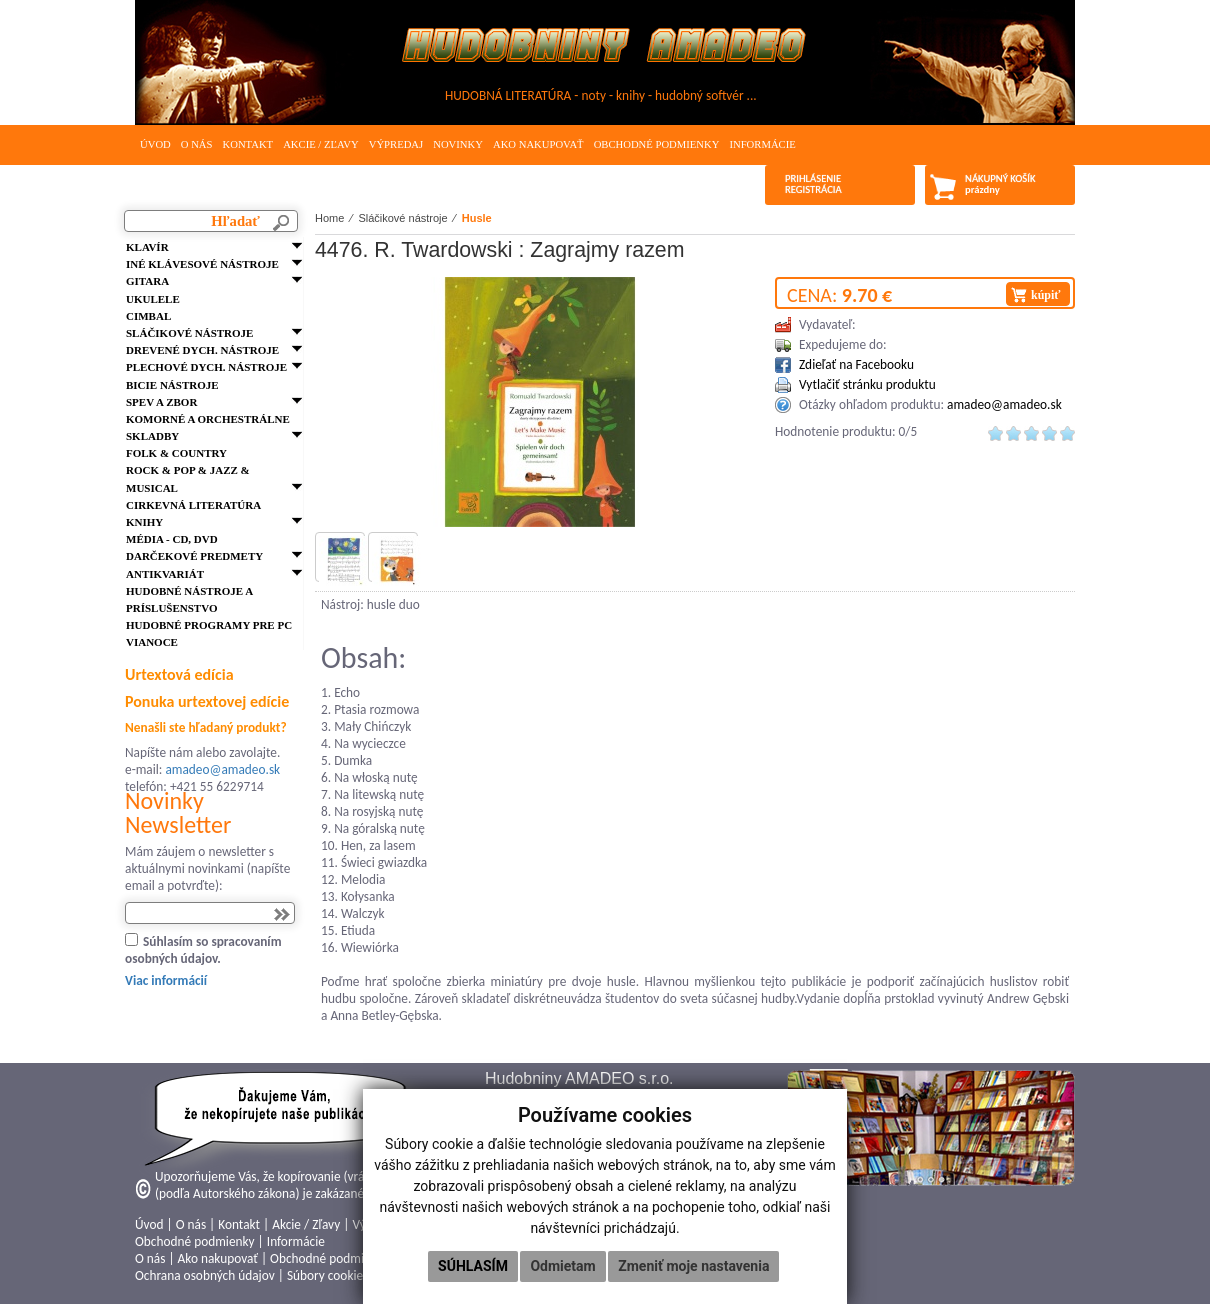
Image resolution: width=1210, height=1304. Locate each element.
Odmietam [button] (562, 1266)
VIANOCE (152, 642)
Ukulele (153, 299)
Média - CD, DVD (172, 539)
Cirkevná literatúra (193, 505)
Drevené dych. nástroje (202, 350)
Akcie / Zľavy (321, 144)
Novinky (458, 144)
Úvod (155, 144)
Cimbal (148, 316)
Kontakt (247, 144)
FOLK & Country (176, 453)
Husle (477, 218)
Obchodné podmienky (657, 144)
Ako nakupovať (538, 144)
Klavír (147, 247)
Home (329, 218)
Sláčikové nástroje (189, 333)
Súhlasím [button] (473, 1266)
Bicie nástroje (172, 385)
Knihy (144, 522)
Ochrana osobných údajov (205, 1275)
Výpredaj (396, 144)
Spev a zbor (161, 402)
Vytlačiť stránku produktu (867, 384)
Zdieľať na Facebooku (856, 364)
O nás (197, 144)
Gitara (147, 281)
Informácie (762, 144)
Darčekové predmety (194, 556)
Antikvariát (165, 574)
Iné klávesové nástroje (202, 264)
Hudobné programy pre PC (209, 625)
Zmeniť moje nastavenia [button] (693, 1266)
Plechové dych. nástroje (206, 367)
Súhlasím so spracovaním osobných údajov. (203, 950)
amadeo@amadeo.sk (222, 769)
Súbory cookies (327, 1275)
